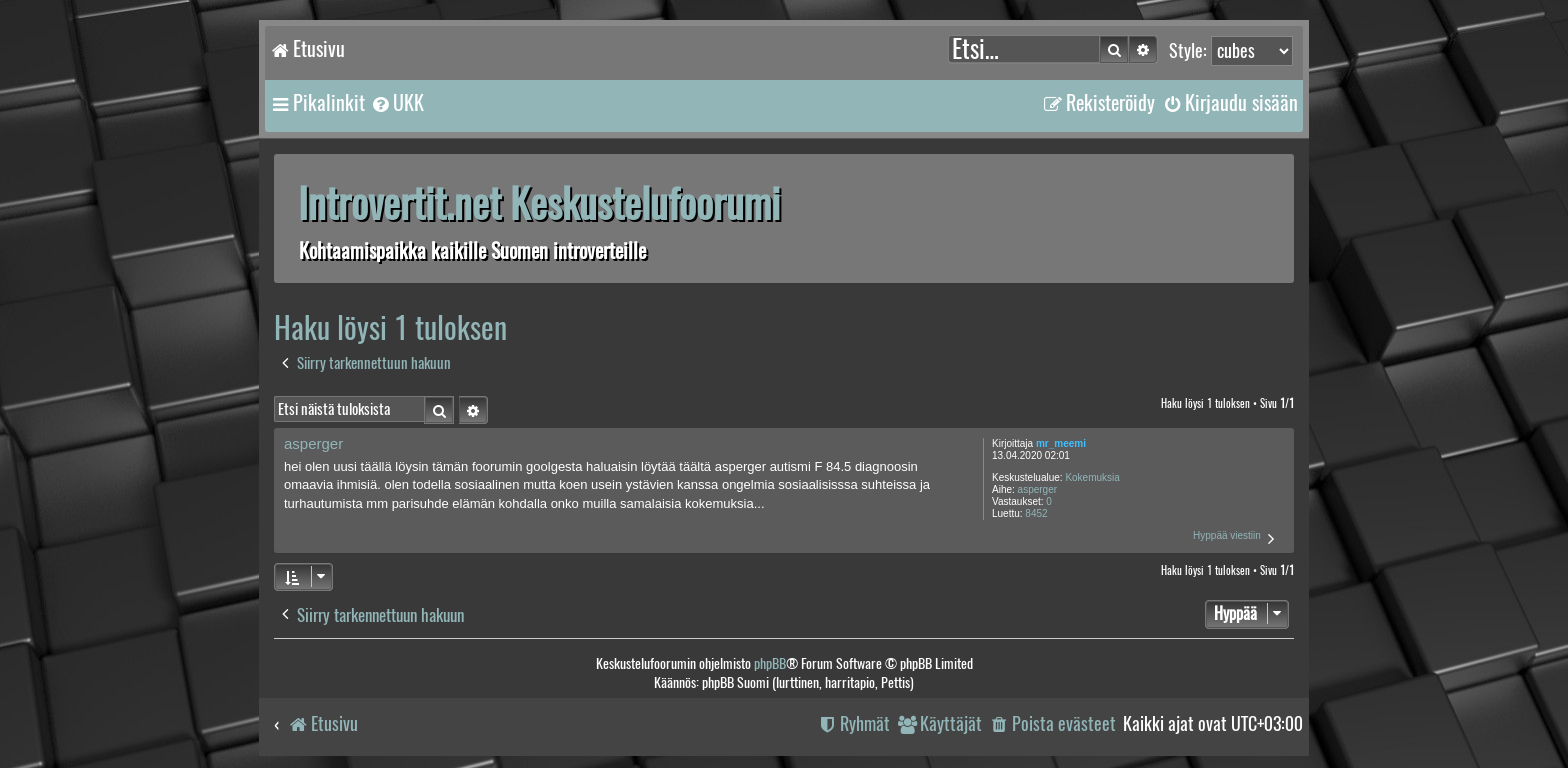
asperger (1037, 489)
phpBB (770, 663)
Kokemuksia (1092, 477)
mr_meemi (1061, 443)
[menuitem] (397, 103)
